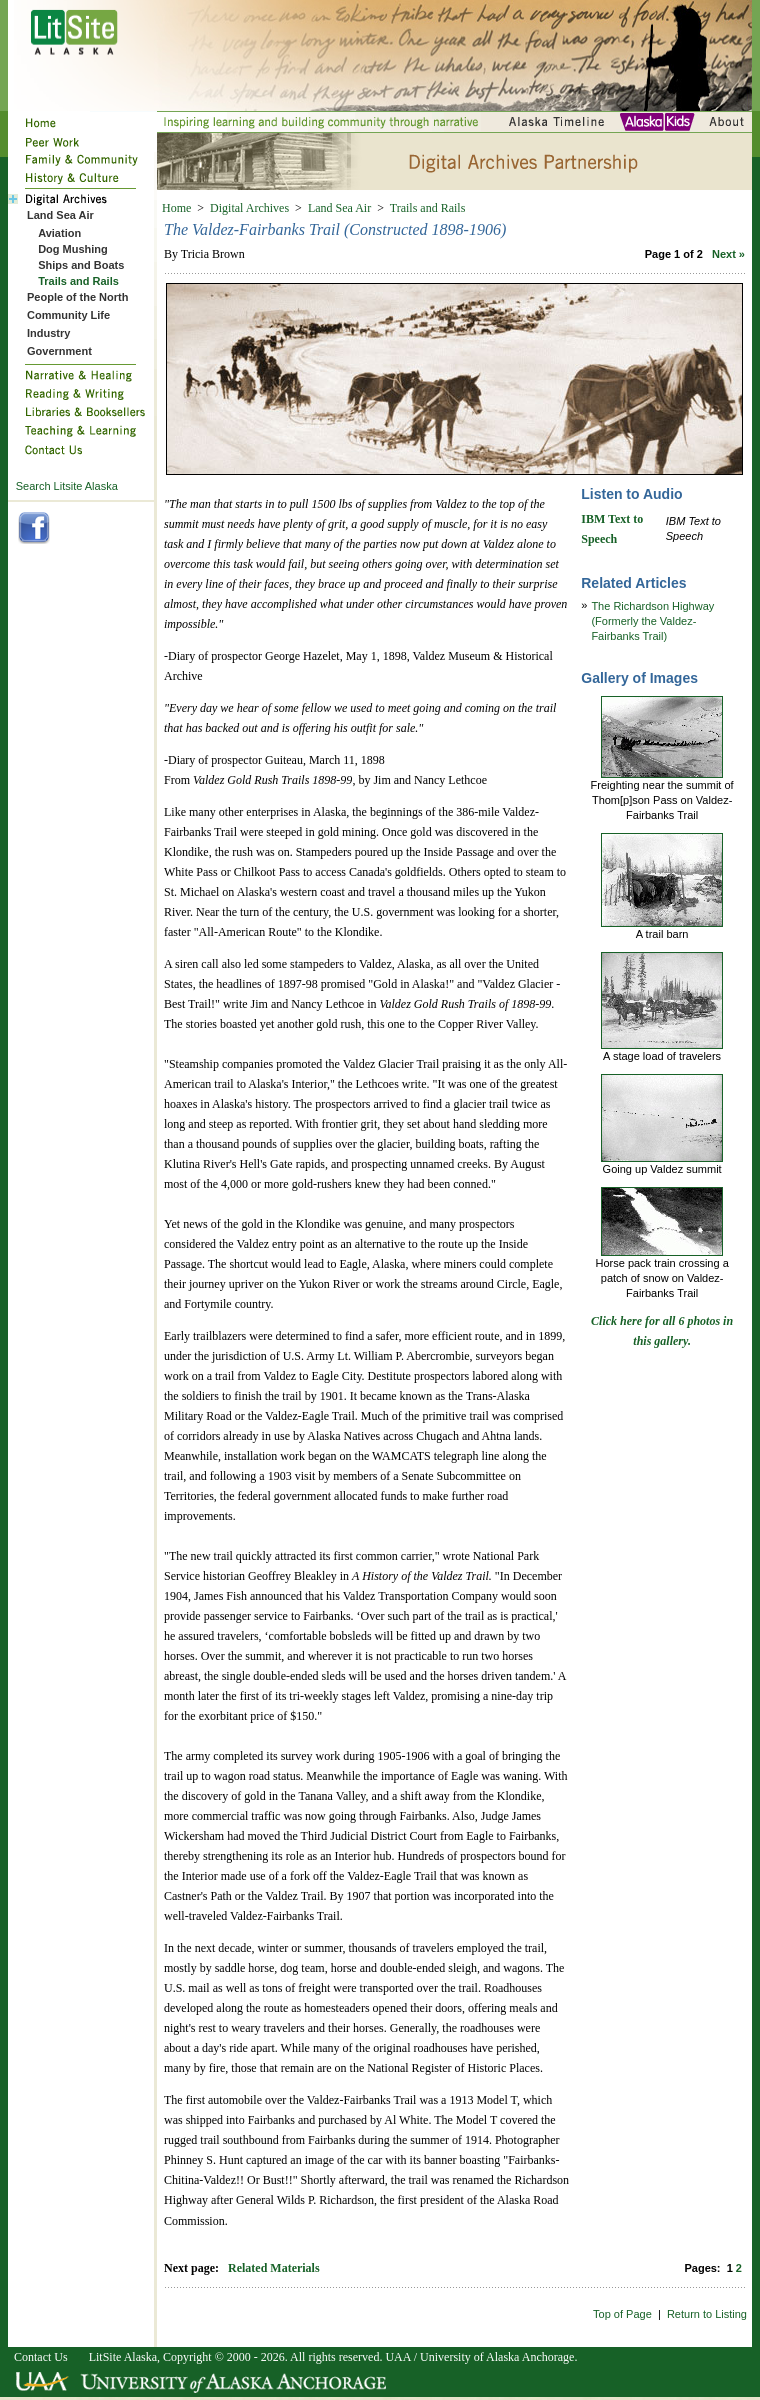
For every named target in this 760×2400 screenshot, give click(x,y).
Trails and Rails (428, 208)
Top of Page (622, 2314)
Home (176, 208)
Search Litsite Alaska (67, 486)
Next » (728, 254)
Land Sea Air (339, 208)
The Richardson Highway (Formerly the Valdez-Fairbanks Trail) (652, 621)
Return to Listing (707, 2314)
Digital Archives (249, 208)
